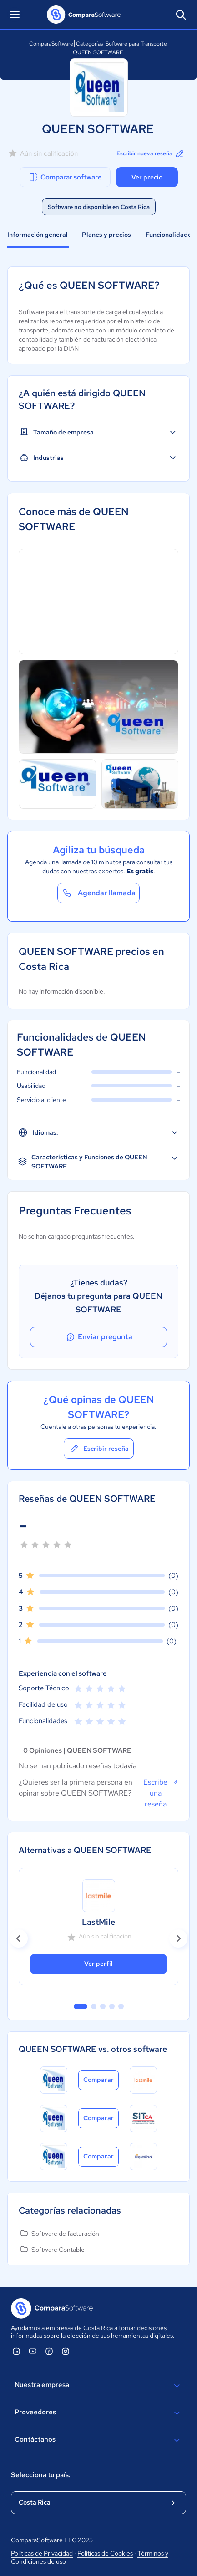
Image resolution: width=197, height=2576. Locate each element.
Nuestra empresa (98, 2385)
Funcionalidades (170, 234)
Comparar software (65, 177)
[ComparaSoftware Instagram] (65, 2351)
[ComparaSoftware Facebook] (49, 2351)
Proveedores (98, 2413)
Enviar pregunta (98, 1336)
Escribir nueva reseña (150, 153)
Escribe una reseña (160, 1793)
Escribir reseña (99, 1448)
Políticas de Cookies (105, 2553)
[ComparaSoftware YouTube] (32, 2351)
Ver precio (146, 177)
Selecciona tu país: (41, 2474)
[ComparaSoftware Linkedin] (16, 2351)
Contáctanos (98, 2440)
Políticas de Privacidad (42, 2553)
